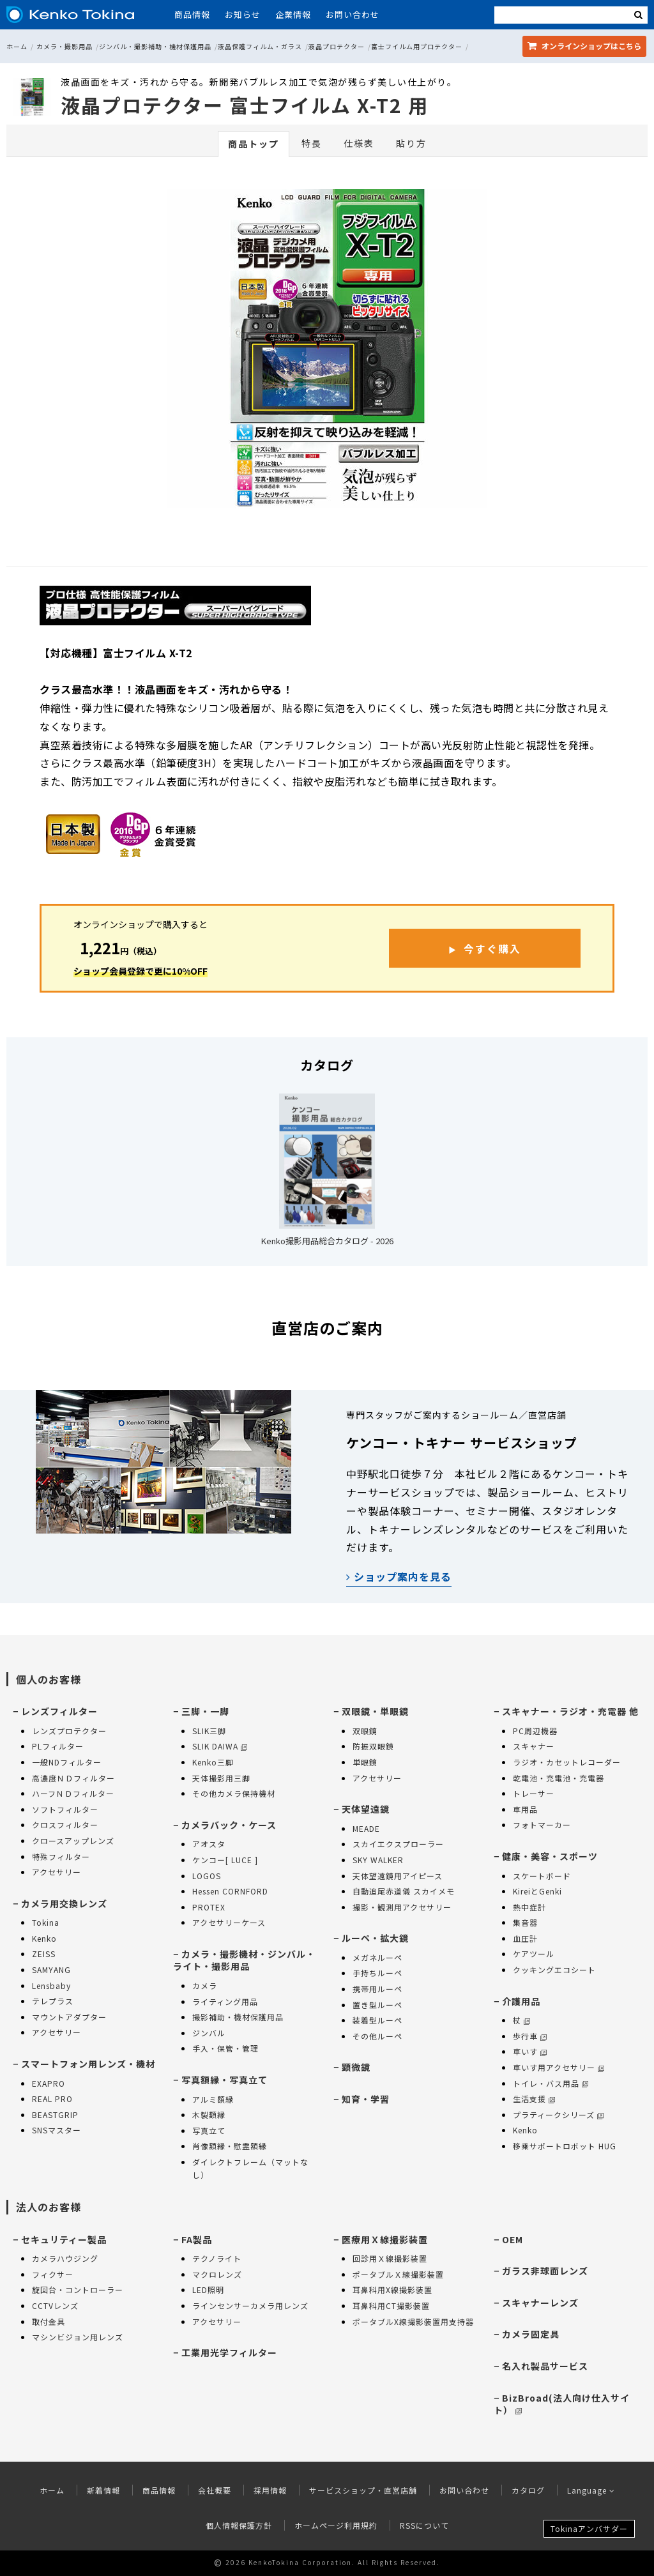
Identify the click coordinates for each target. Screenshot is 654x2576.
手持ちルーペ (377, 1972)
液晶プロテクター (336, 46)
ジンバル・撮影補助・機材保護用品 (155, 46)
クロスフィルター (65, 1824)
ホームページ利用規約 (335, 2525)
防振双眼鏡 (373, 1746)
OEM (512, 2239)
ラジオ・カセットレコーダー (567, 1762)
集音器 (525, 1922)
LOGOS (206, 1875)
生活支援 (534, 2098)
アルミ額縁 (213, 2099)
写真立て (208, 2130)
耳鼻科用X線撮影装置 (392, 2289)
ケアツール (533, 1953)
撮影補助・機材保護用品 (238, 2016)
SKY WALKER (378, 1859)
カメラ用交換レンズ (64, 1903)
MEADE (366, 1828)
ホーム (16, 46)
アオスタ (208, 1843)
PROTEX (208, 1907)
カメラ (204, 1985)
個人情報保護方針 (239, 2525)
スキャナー (533, 1746)
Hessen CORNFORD (230, 1891)
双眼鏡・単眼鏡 (375, 1711)
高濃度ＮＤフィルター (73, 1777)
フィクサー (52, 2274)
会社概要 (214, 2490)
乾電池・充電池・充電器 (558, 1777)
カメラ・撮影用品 (64, 46)
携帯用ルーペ (377, 1988)
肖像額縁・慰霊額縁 (229, 2145)
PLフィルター (58, 1746)
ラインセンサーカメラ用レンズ (250, 2305)
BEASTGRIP (55, 2114)
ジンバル (208, 2032)
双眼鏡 (365, 1730)
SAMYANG (51, 1969)
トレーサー (533, 1793)
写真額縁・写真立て (224, 2079)
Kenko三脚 (213, 1762)
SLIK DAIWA (219, 1746)
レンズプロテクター (69, 1730)
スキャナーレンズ (540, 2302)
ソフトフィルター (65, 1809)
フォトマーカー (542, 1824)
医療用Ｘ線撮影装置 (385, 2239)
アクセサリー (56, 1871)
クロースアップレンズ (73, 1840)
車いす (530, 2051)
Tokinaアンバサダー (589, 2528)
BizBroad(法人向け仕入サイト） (562, 2404)
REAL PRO (52, 2098)
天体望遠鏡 (366, 1808)
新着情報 (103, 2490)
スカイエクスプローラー (398, 1843)
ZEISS (44, 1953)
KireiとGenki (537, 1891)
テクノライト (216, 2258)
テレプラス (52, 2000)
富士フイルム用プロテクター (416, 46)
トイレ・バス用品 (550, 2083)
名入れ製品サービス (545, 2365)
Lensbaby (51, 1985)
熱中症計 (529, 1907)
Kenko (44, 1938)
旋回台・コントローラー (77, 2289)
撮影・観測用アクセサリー (402, 1907)
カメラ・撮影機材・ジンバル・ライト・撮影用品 (244, 1960)
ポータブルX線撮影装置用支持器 (413, 2321)
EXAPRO (48, 2083)
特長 (311, 143)
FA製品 (196, 2239)
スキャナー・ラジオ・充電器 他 (570, 1711)
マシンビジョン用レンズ (77, 2336)
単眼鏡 (365, 1762)
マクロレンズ (217, 2274)
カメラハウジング (65, 2258)
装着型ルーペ (377, 2020)
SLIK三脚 (209, 1730)
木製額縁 (208, 2114)
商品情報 (192, 14)
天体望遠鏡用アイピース (398, 1875)
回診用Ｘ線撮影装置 (390, 2258)
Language (591, 2490)
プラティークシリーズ (558, 2114)
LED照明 (208, 2289)
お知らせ (243, 14)
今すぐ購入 (492, 948)
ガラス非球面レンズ (545, 2270)
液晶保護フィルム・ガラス (260, 46)
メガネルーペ (377, 1957)
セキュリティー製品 (64, 2239)
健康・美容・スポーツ (550, 1856)
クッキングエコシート (554, 1969)
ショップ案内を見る (399, 1576)
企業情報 (293, 14)
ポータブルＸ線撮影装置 (398, 2274)
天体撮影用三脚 (221, 1777)
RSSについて (424, 2525)
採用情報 (270, 2490)
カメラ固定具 (530, 2334)
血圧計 (525, 1938)
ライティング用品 (225, 2001)
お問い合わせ (352, 14)
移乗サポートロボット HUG (564, 2145)
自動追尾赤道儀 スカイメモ (404, 1891)
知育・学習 (366, 2098)
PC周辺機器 (535, 1730)
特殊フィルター (61, 1856)
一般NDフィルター (67, 1762)
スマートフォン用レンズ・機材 (88, 2063)
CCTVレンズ (55, 2305)
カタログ (528, 2490)
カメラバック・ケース (229, 1824)
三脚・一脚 (205, 1711)
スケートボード (542, 1875)
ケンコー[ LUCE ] (225, 1859)
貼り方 (411, 143)
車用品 (525, 1809)
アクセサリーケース (229, 1922)
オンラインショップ (584, 45)
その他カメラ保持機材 (233, 1793)
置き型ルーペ (377, 2004)
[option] (327, 352)
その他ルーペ (377, 2036)
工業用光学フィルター (229, 2352)
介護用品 (521, 2001)
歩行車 (530, 2036)
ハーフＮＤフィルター (73, 1793)
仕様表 (359, 143)
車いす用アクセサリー (558, 2067)
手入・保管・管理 (225, 2048)
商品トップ (253, 143)
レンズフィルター (59, 1711)
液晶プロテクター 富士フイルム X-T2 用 (245, 105)
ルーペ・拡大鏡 (375, 1938)
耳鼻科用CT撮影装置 (391, 2305)
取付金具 (48, 2321)
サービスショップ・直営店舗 (363, 2490)
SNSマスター (56, 2129)
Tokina (45, 1922)
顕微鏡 (356, 2067)
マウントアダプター (69, 2016)
